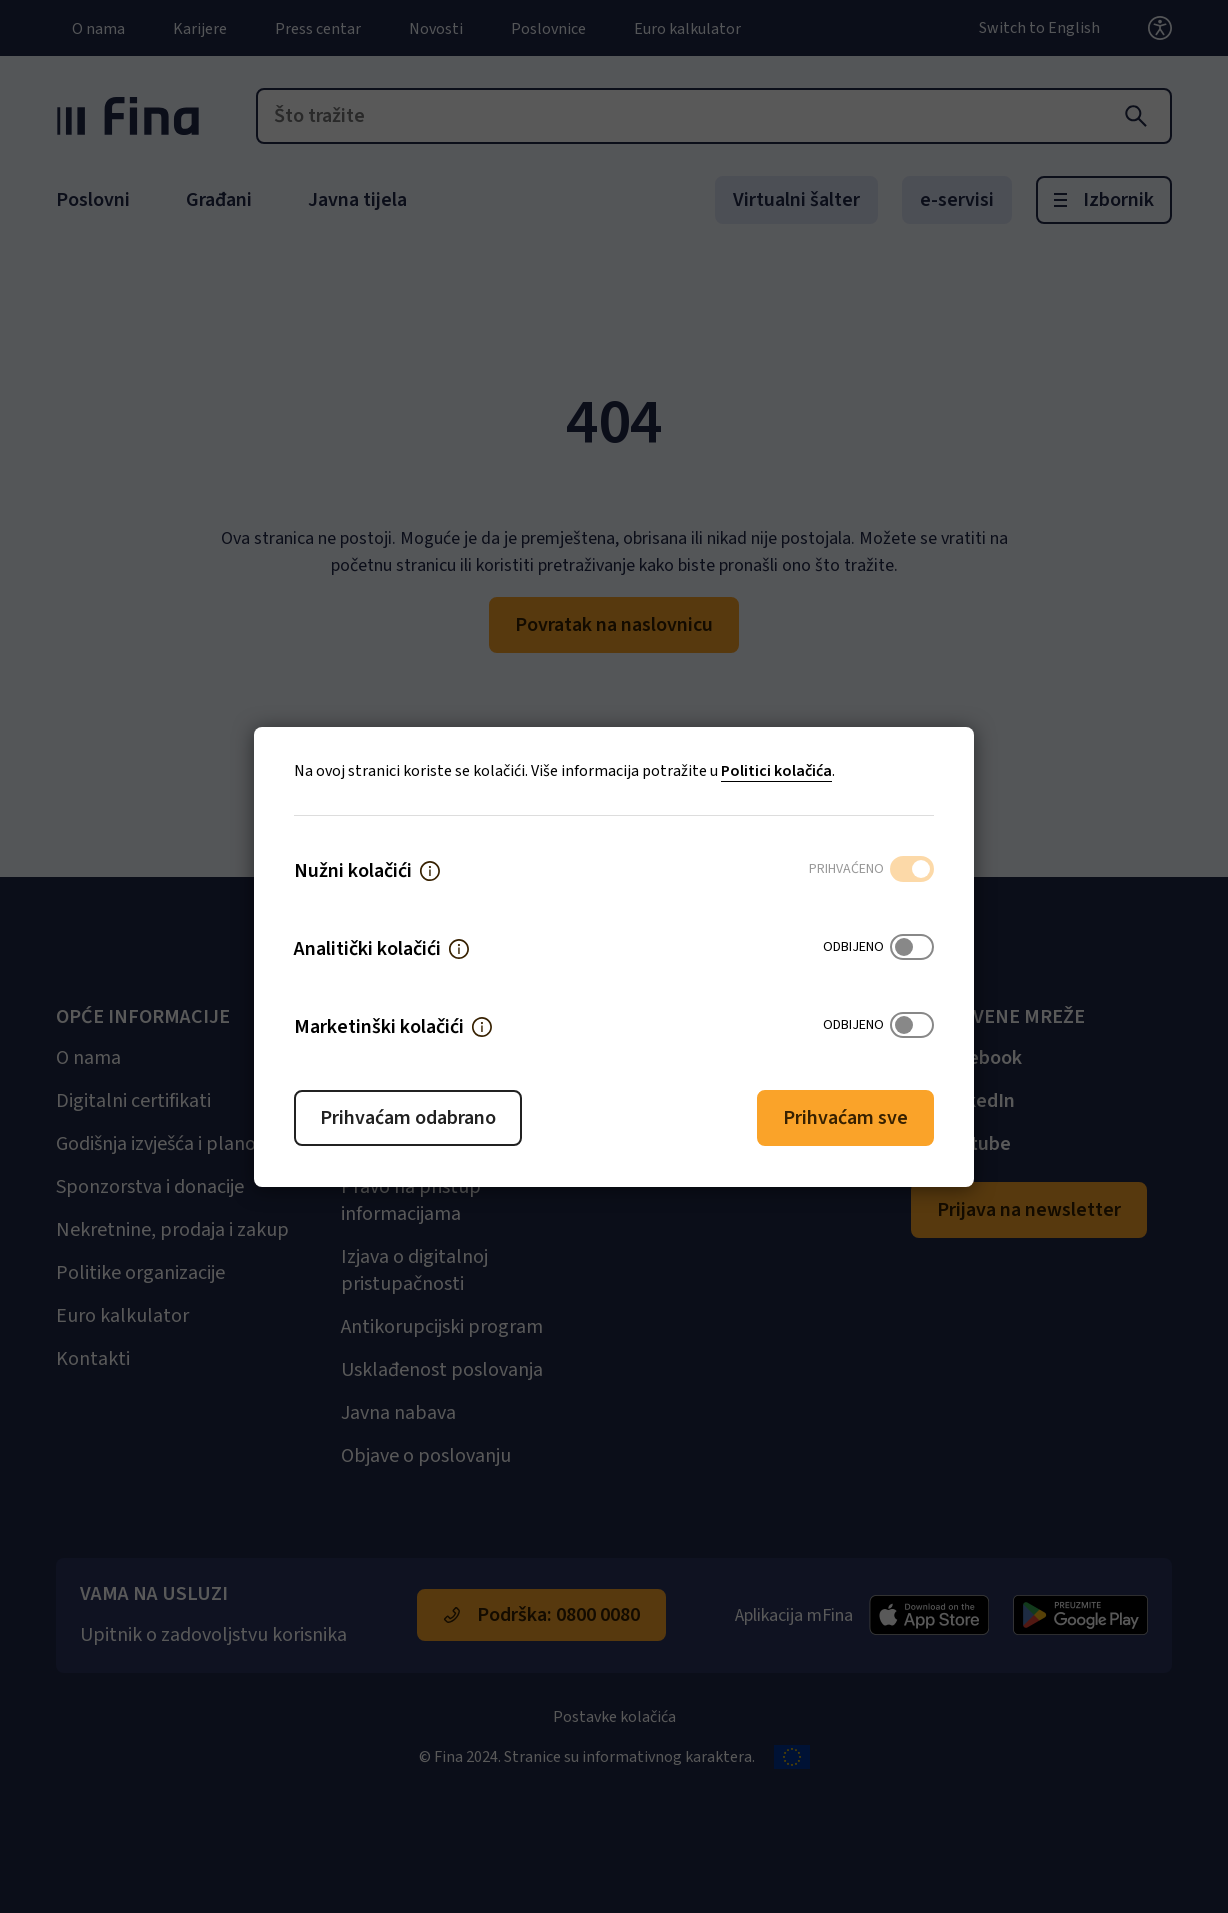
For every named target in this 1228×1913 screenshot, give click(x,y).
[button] (430, 871)
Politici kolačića (776, 771)
